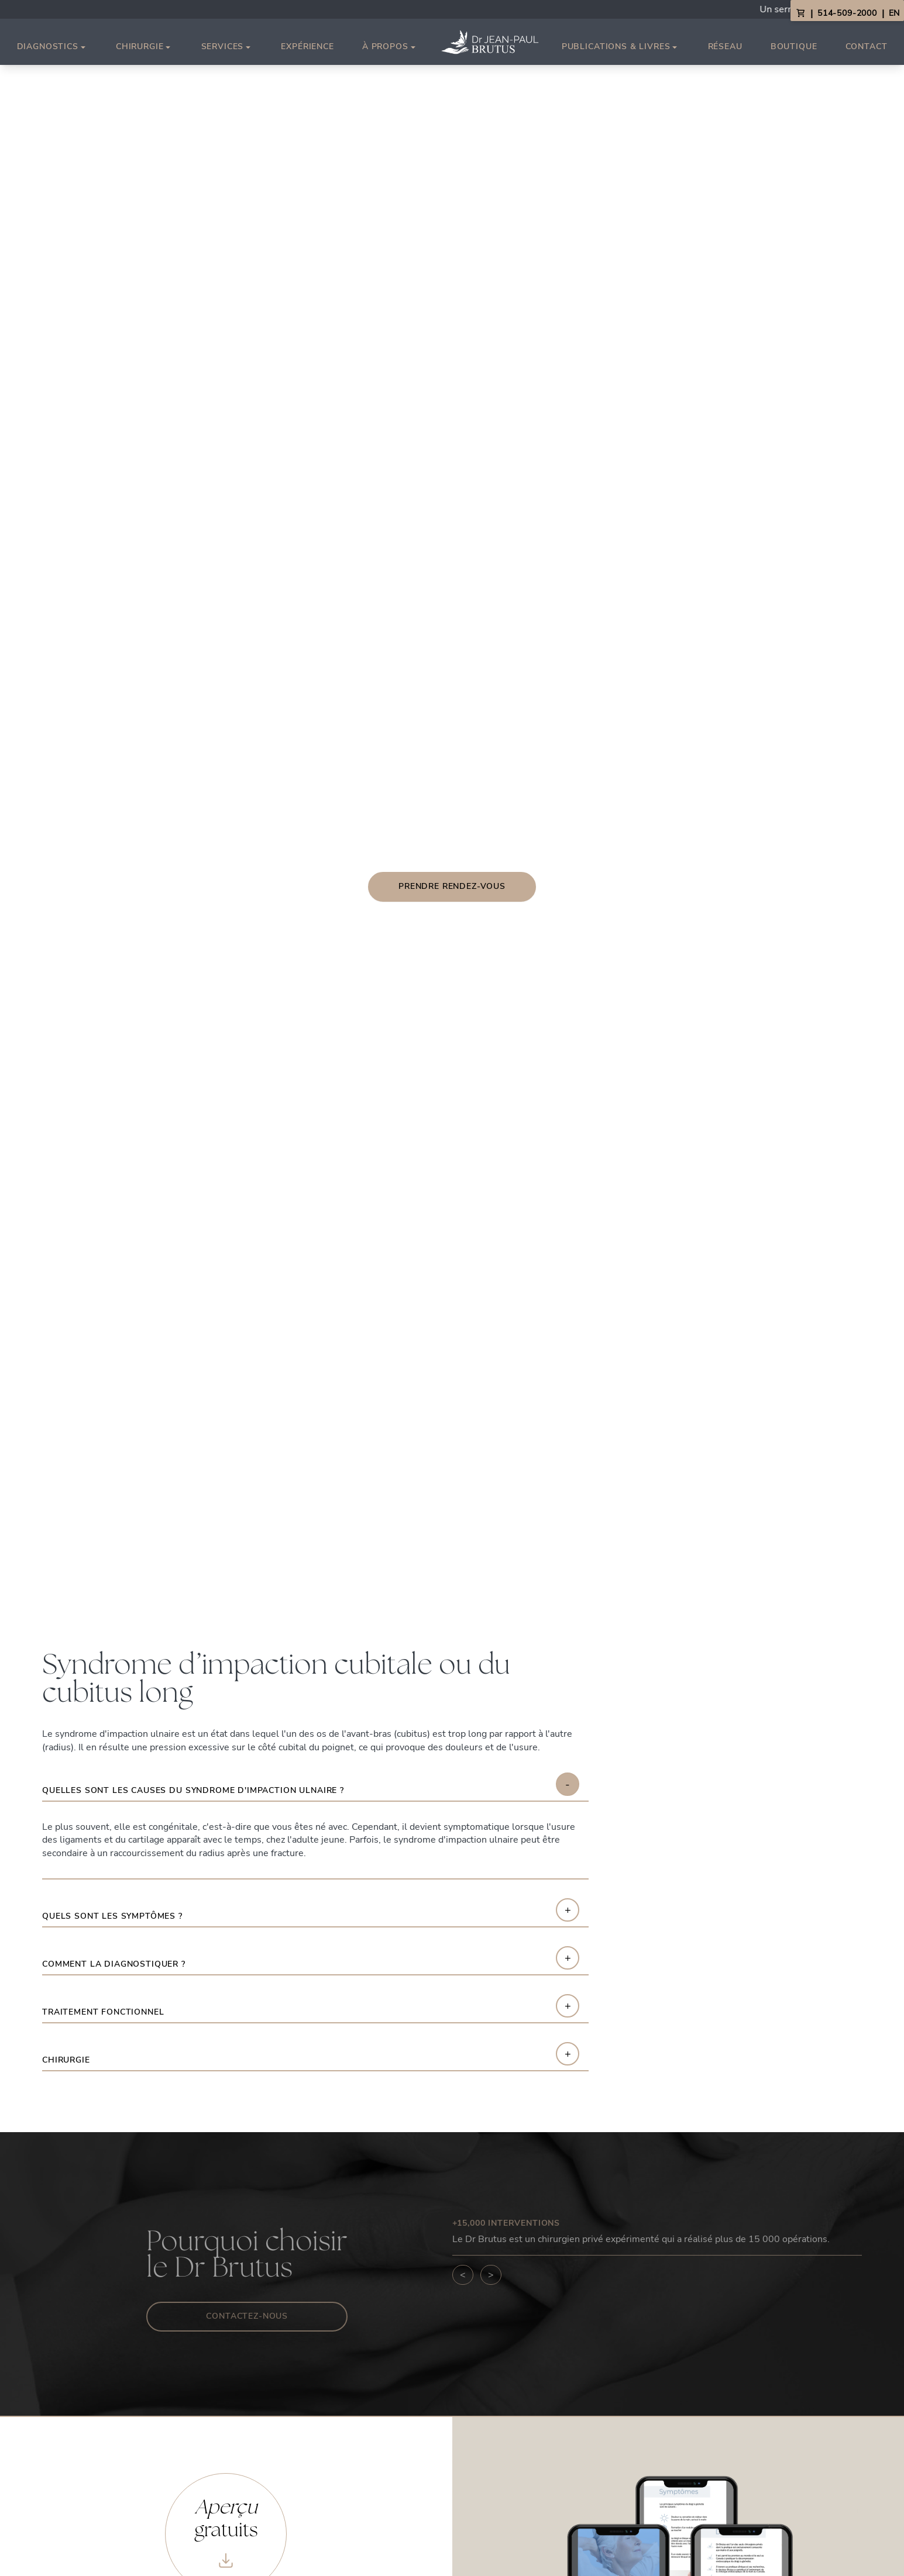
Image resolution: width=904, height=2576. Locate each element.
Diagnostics (52, 47)
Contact (866, 46)
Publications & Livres (621, 47)
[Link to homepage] (489, 42)
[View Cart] (800, 13)
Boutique (794, 46)
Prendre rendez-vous (452, 886)
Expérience (307, 46)
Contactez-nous (247, 2316)
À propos (390, 47)
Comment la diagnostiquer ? (113, 1965)
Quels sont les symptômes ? (112, 1917)
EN (894, 13)
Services (227, 47)
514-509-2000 (847, 13)
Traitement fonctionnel (103, 2013)
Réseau (725, 46)
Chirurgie (144, 47)
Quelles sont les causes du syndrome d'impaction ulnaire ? (193, 1791)
